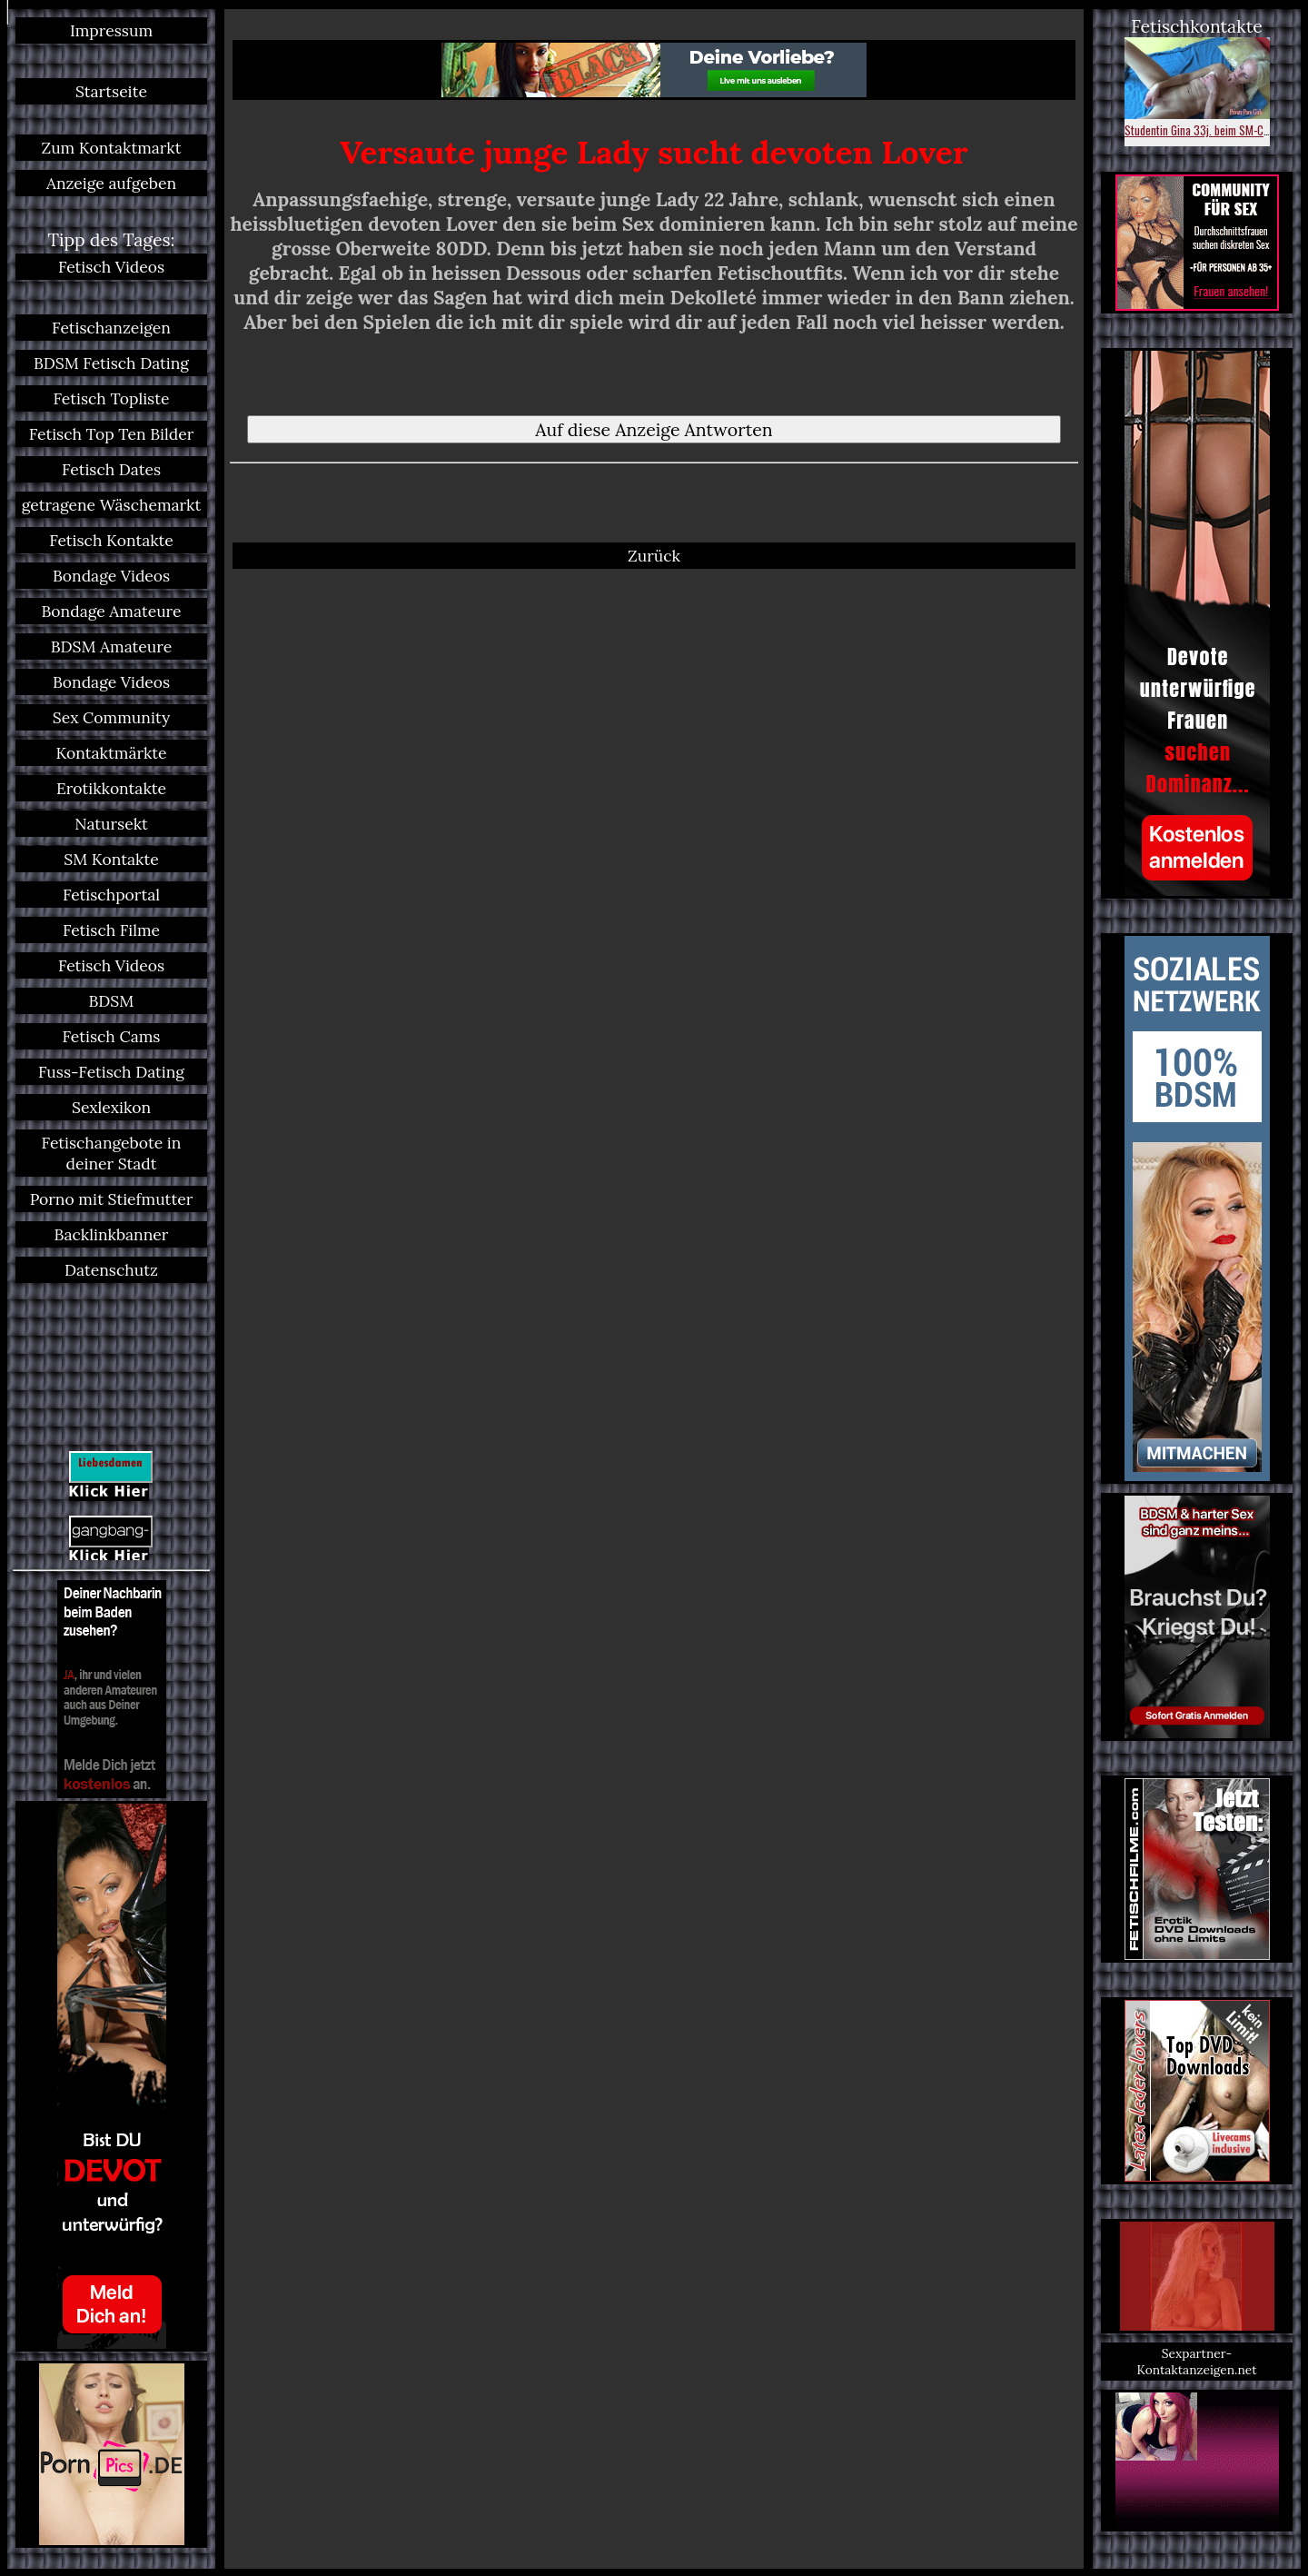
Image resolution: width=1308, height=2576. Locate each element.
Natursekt (111, 823)
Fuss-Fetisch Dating (111, 1071)
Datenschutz (111, 1269)
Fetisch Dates (111, 469)
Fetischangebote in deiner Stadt (112, 1153)
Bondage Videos (111, 575)
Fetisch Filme (111, 930)
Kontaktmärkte (110, 752)
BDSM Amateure (112, 646)
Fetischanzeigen (111, 327)
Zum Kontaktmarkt (111, 147)
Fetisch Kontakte (111, 540)
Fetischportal (111, 894)
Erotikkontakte (111, 788)
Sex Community (111, 717)
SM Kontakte (111, 859)
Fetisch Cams (112, 1036)
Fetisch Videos (111, 266)
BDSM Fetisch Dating (111, 363)
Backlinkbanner (111, 1234)
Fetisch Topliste (112, 398)
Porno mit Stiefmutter (111, 1199)
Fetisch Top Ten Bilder (111, 433)
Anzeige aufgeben (111, 183)
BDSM (111, 1000)
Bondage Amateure (111, 611)
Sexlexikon (111, 1107)
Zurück (654, 555)
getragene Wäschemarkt (112, 504)
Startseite (111, 91)
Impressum (111, 30)
